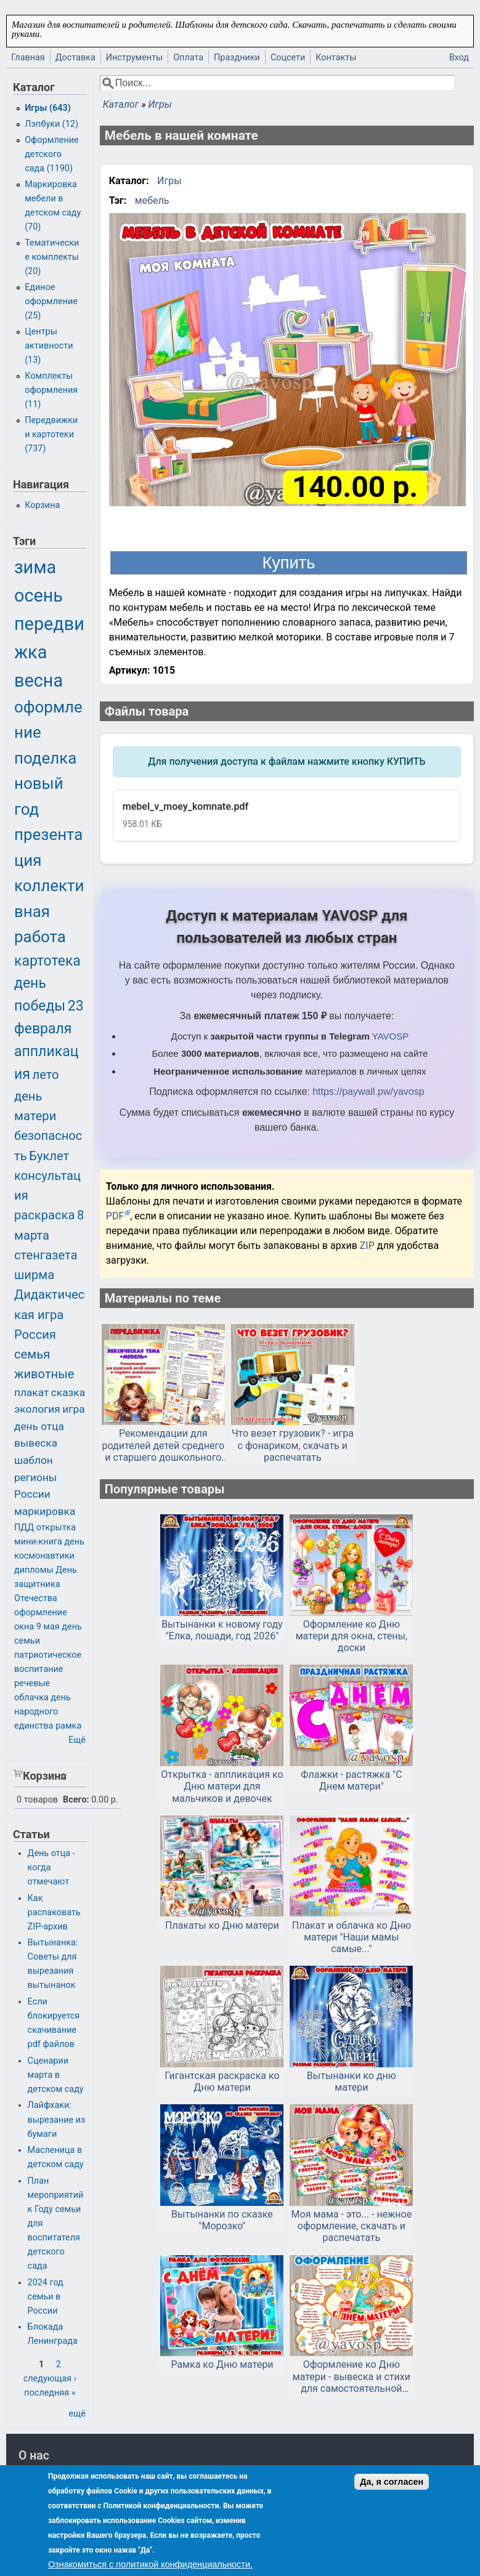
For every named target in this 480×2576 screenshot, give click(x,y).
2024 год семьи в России (45, 2296)
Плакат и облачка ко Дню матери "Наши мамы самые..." (351, 1937)
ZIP (368, 1245)
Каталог (121, 104)
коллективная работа (49, 911)
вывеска (35, 1443)
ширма (34, 1274)
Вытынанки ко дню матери (351, 2081)
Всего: (76, 1800)
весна (38, 680)
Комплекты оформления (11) (51, 390)
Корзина (42, 505)
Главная (28, 57)
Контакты (335, 57)
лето (46, 1074)
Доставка (75, 57)
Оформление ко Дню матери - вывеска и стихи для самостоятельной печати (351, 2376)
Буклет (49, 1156)
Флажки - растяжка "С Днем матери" (351, 1780)
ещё (77, 2413)
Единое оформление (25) (51, 301)
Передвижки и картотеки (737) (51, 434)
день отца (39, 1426)
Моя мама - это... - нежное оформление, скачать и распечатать (351, 2225)
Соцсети (288, 57)
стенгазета (46, 1255)
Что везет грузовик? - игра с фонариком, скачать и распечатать (293, 1445)
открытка (56, 1527)
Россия (35, 1334)
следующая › (49, 2378)
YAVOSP (390, 1036)
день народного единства (42, 1711)
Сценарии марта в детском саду (56, 2075)
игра (73, 1409)
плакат (31, 1392)
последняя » (49, 2393)
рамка (68, 1726)
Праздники (237, 57)
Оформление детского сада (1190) (52, 154)
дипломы (34, 1570)
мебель (152, 200)
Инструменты (134, 57)
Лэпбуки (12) (51, 124)
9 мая (48, 1626)
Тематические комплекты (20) (52, 257)
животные (44, 1374)
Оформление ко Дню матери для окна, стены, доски (351, 1635)
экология (37, 1409)
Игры (159, 104)
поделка (45, 758)
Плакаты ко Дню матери (222, 1925)
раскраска (44, 1215)
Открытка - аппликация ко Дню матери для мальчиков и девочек (222, 1786)
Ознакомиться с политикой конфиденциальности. (150, 2564)
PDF (115, 1216)
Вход (459, 57)
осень (38, 595)
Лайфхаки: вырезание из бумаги (57, 2119)
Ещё (77, 1740)
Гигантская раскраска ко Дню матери (222, 2081)
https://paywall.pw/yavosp (368, 1091)
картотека (47, 961)
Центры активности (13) (49, 345)
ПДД (24, 1527)
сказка (68, 1392)
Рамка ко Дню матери (222, 2364)
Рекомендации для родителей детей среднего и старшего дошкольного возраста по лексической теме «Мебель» (163, 1445)
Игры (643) (48, 108)
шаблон (33, 1460)
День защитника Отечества (45, 1584)
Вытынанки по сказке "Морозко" (222, 2220)
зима (35, 567)
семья (32, 1354)
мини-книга (38, 1541)
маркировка (44, 1511)
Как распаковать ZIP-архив (54, 1912)
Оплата (188, 57)
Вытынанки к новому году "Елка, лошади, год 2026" (222, 1630)
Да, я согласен (391, 2482)
